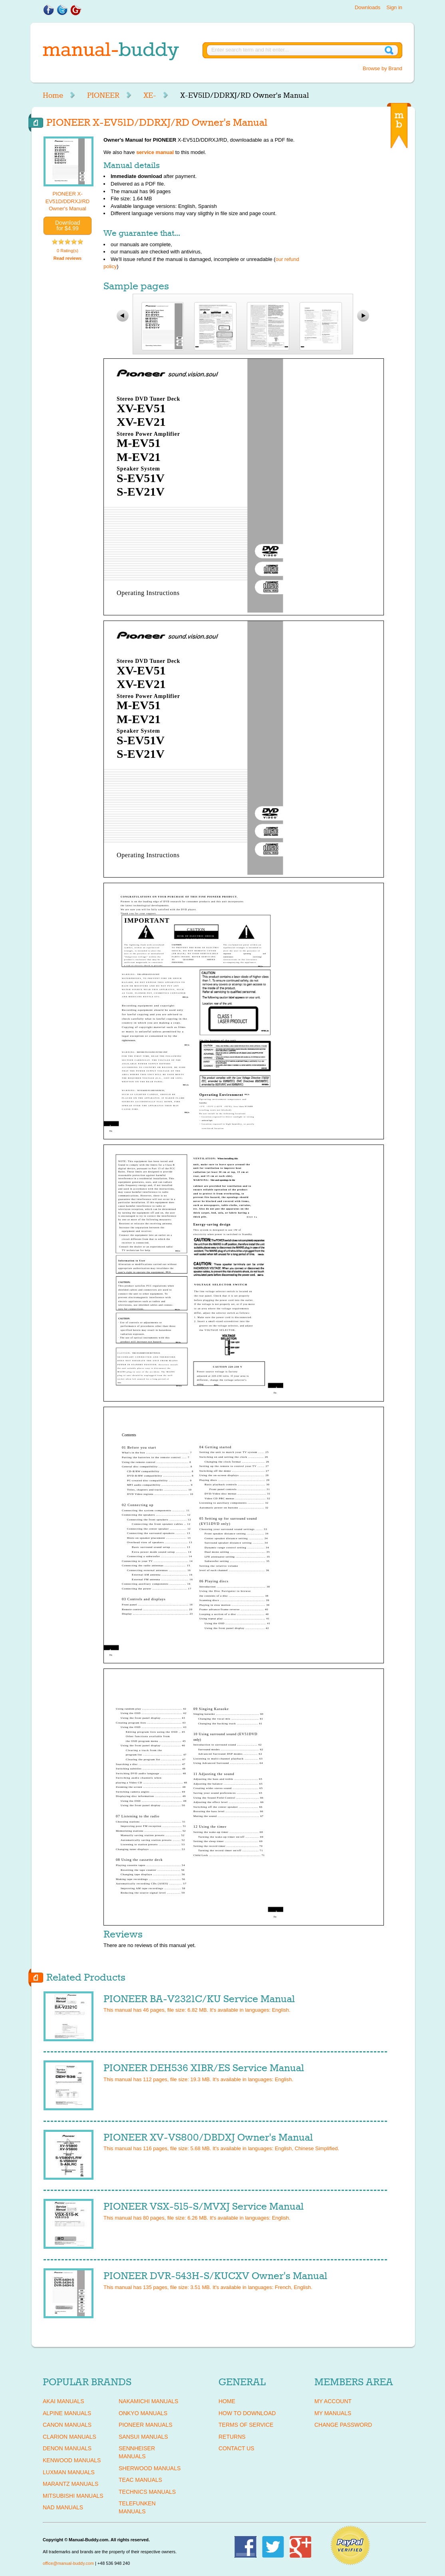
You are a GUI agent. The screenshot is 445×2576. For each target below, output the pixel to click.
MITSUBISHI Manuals (73, 2496)
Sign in (394, 7)
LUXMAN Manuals (69, 2472)
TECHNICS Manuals (147, 2492)
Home (53, 95)
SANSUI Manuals (143, 2437)
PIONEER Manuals (146, 2425)
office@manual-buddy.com (68, 2563)
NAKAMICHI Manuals (148, 2401)
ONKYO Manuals (143, 2413)
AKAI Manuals (63, 2401)
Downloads (367, 7)
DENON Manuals (67, 2448)
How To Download (247, 2413)
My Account (333, 2401)
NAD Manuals (63, 2507)
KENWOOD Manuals (72, 2460)
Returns (232, 2437)
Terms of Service (246, 2425)
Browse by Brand (382, 68)
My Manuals (332, 2413)
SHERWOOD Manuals (150, 2468)
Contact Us (236, 2448)
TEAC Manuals (140, 2480)
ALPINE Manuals (67, 2413)
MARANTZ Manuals (70, 2484)
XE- (149, 95)
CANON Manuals (67, 2425)
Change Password (343, 2425)
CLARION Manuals (69, 2437)
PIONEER (103, 95)
